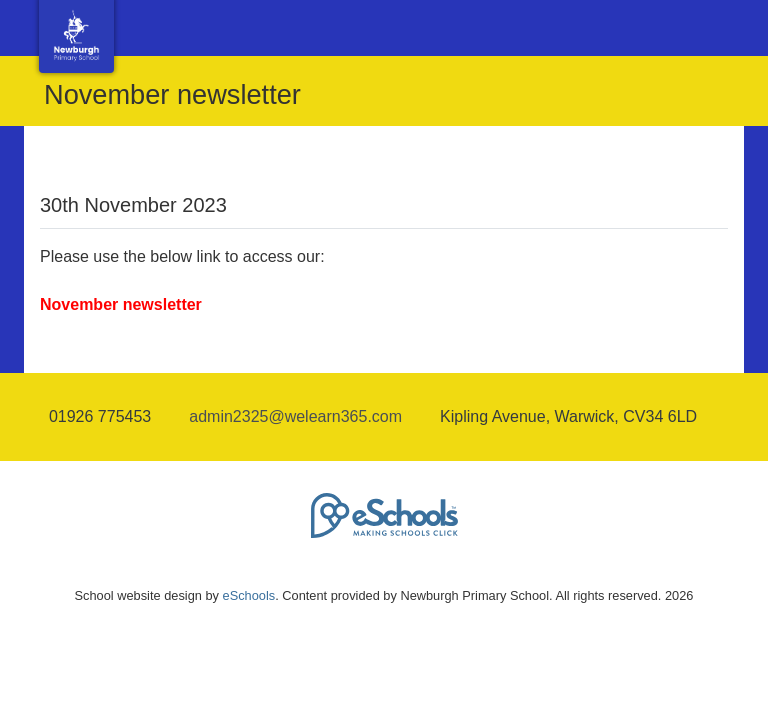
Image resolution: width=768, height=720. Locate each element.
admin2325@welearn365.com (295, 416)
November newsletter (121, 304)
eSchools (249, 595)
